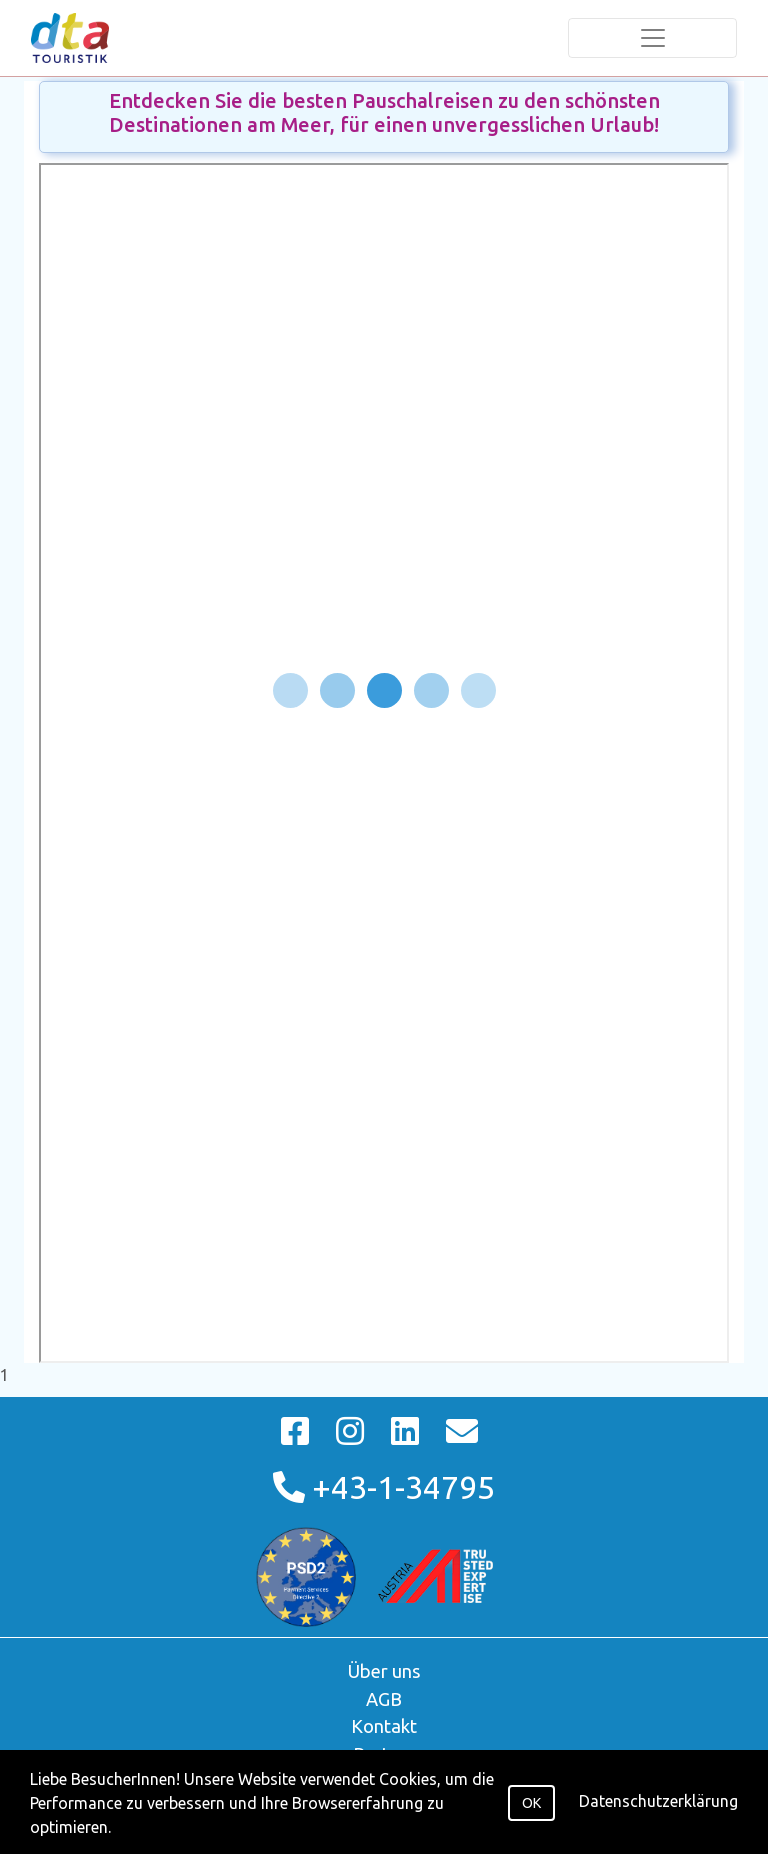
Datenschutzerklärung (658, 1801)
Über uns (384, 1671)
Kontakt (384, 1726)
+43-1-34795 (384, 1487)
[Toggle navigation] (652, 38)
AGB (384, 1699)
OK (531, 1803)
